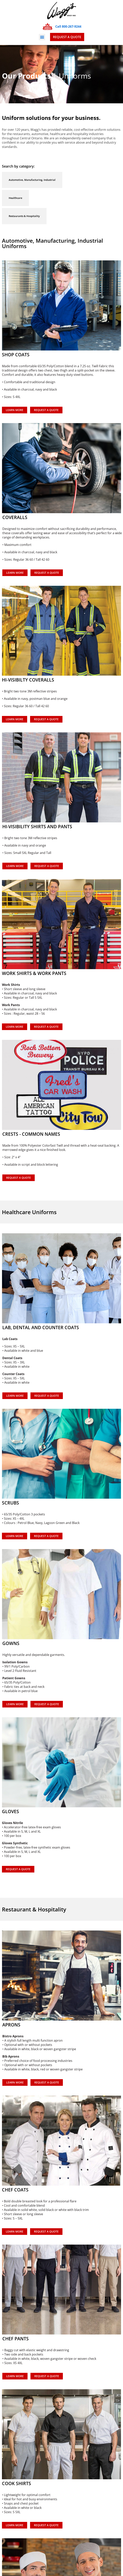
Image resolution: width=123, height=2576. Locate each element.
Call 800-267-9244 (68, 26)
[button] (42, 37)
